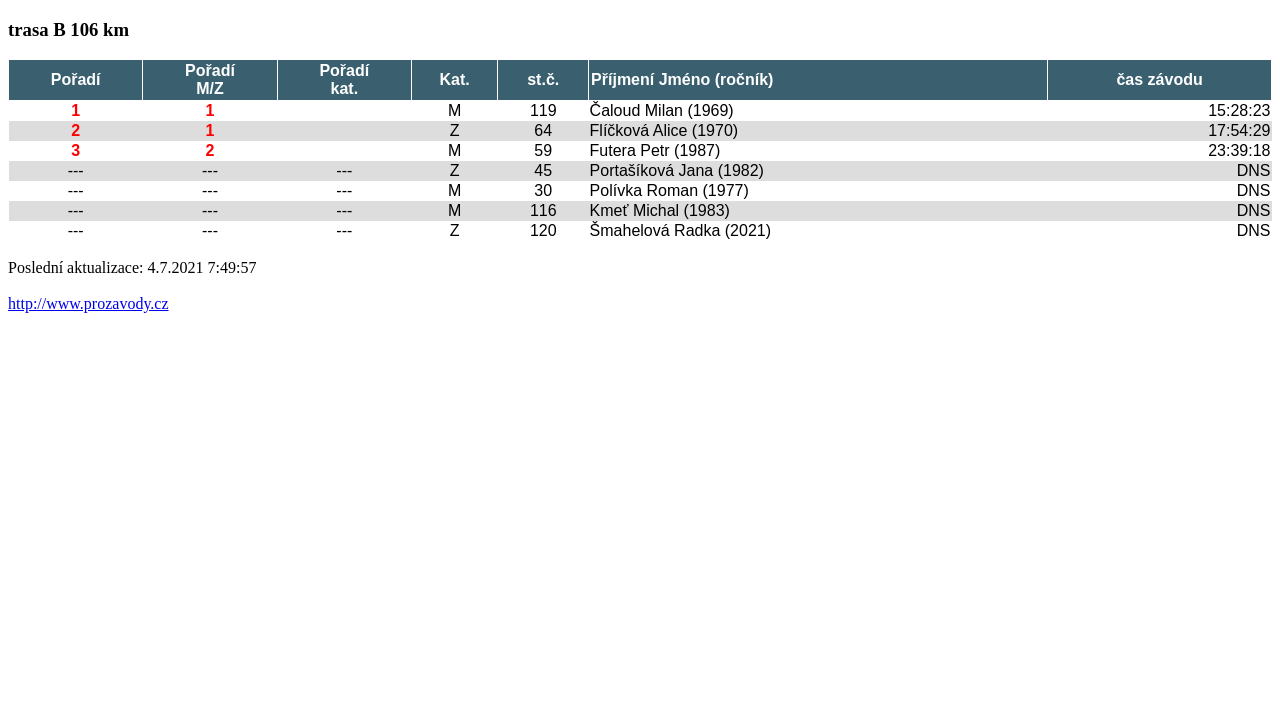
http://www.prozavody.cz (88, 303)
